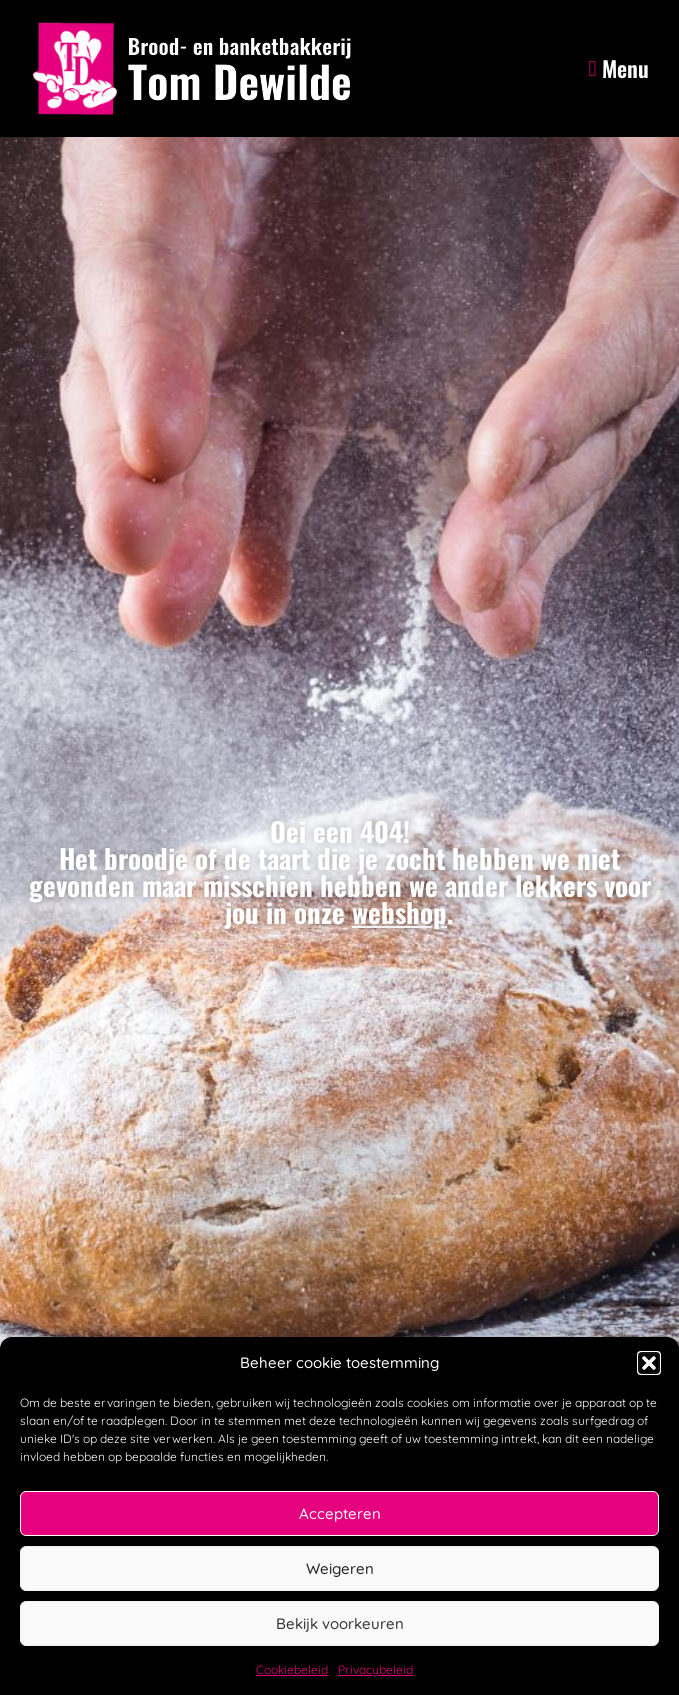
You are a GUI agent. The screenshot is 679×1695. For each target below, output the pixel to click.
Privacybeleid (375, 1669)
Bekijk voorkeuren (340, 1623)
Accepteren (340, 1513)
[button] (649, 1363)
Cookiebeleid (292, 1669)
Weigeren (340, 1568)
